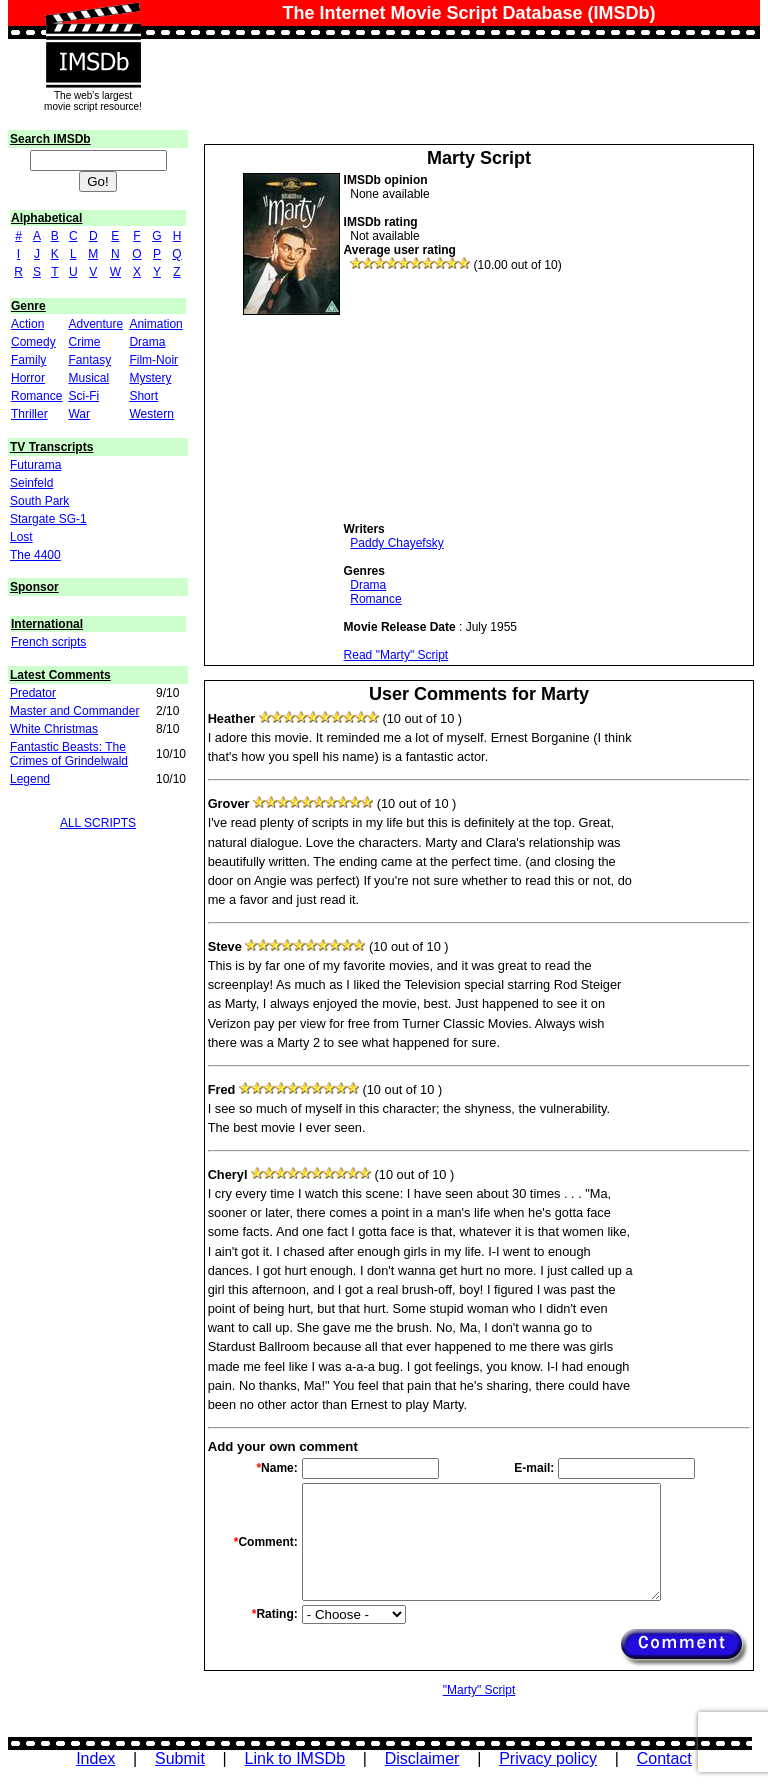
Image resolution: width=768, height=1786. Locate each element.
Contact (664, 1758)
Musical (88, 378)
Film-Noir (153, 360)
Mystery (150, 378)
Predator (33, 693)
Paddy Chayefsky (396, 543)
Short (143, 396)
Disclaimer (422, 1758)
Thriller (29, 414)
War (79, 414)
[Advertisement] (494, 397)
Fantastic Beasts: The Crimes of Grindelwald (69, 754)
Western (151, 414)
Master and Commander (74, 711)
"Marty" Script (479, 1690)
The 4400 (35, 555)
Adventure (95, 324)
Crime (84, 342)
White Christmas (54, 729)
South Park (39, 501)
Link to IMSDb (295, 1758)
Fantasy (89, 360)
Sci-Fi (83, 396)
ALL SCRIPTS (98, 823)
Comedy (33, 342)
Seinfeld (31, 483)
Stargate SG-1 (48, 519)
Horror (28, 378)
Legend (30, 779)
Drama (147, 342)
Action (27, 324)
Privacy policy (548, 1758)
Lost (21, 537)
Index (95, 1758)
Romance (36, 396)
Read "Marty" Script (396, 655)
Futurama (35, 465)
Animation (155, 324)
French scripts (48, 642)
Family (28, 360)
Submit (180, 1758)
